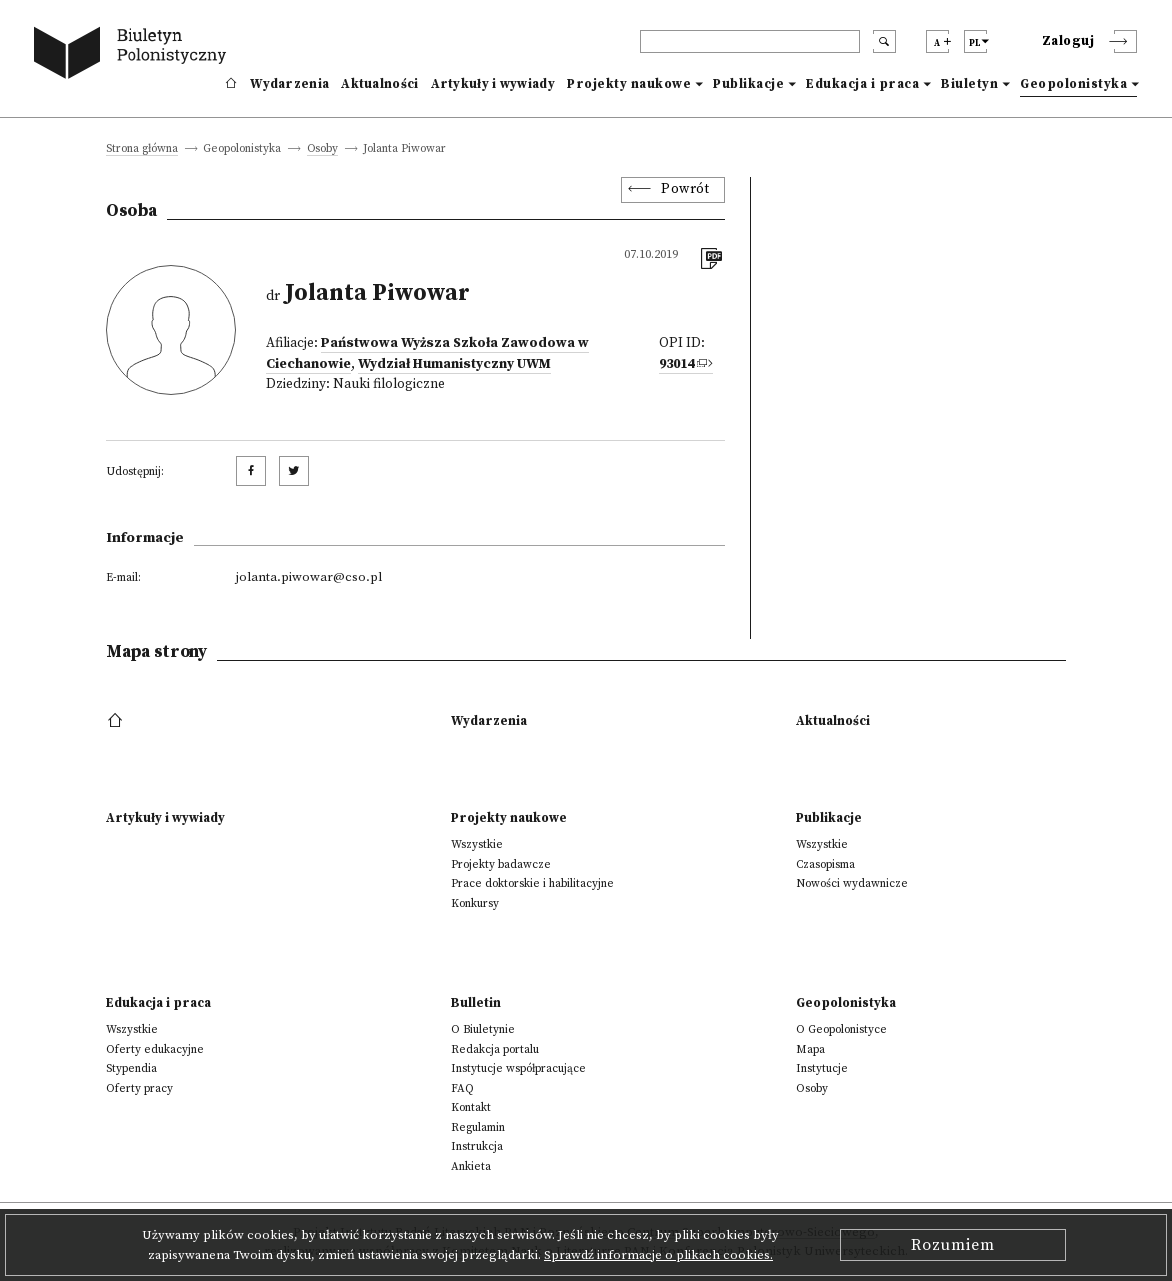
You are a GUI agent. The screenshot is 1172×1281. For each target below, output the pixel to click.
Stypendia (131, 1068)
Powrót (685, 189)
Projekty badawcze (501, 864)
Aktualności (379, 84)
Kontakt (471, 1107)
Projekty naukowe (629, 84)
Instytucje (822, 1068)
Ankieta (471, 1166)
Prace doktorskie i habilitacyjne (532, 883)
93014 (676, 364)
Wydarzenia (289, 84)
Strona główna (142, 149)
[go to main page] (134, 55)
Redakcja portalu (495, 1049)
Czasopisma (825, 864)
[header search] (750, 41)
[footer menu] (117, 721)
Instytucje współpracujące (518, 1068)
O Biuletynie (483, 1029)
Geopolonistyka (1073, 84)
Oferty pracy (139, 1088)
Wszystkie (477, 844)
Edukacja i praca (862, 84)
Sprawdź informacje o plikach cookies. (658, 1255)
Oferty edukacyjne (155, 1049)
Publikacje (748, 84)
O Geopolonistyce (841, 1029)
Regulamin (478, 1127)
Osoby (322, 149)
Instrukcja (477, 1146)
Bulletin (476, 1003)
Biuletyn (969, 84)
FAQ (462, 1088)
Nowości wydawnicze (852, 883)
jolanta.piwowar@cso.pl (309, 577)
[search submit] (884, 41)
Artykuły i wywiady (493, 84)
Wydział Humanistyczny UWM (454, 364)
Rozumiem (953, 1245)
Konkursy (475, 903)
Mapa (810, 1049)
